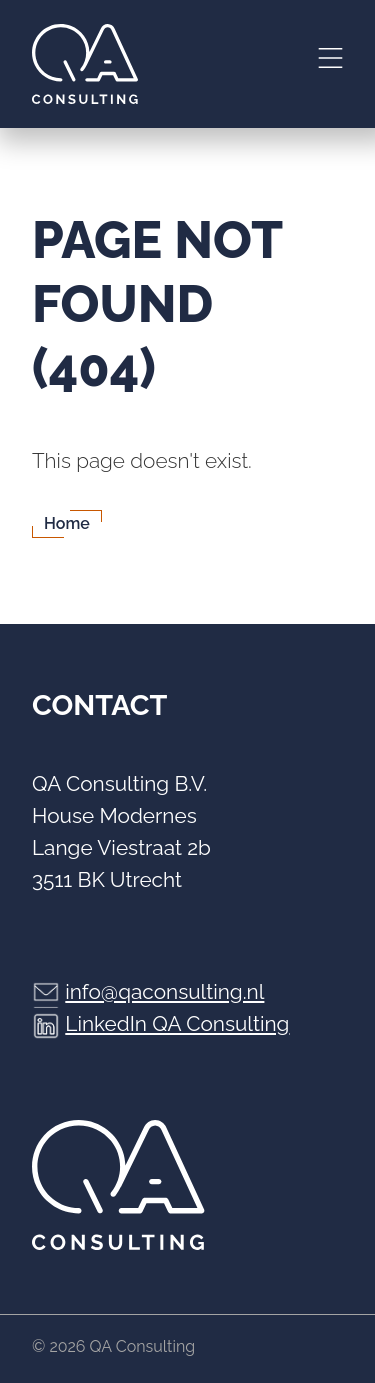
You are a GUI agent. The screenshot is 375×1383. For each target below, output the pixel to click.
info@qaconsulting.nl (164, 991)
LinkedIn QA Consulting (177, 1023)
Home (67, 523)
